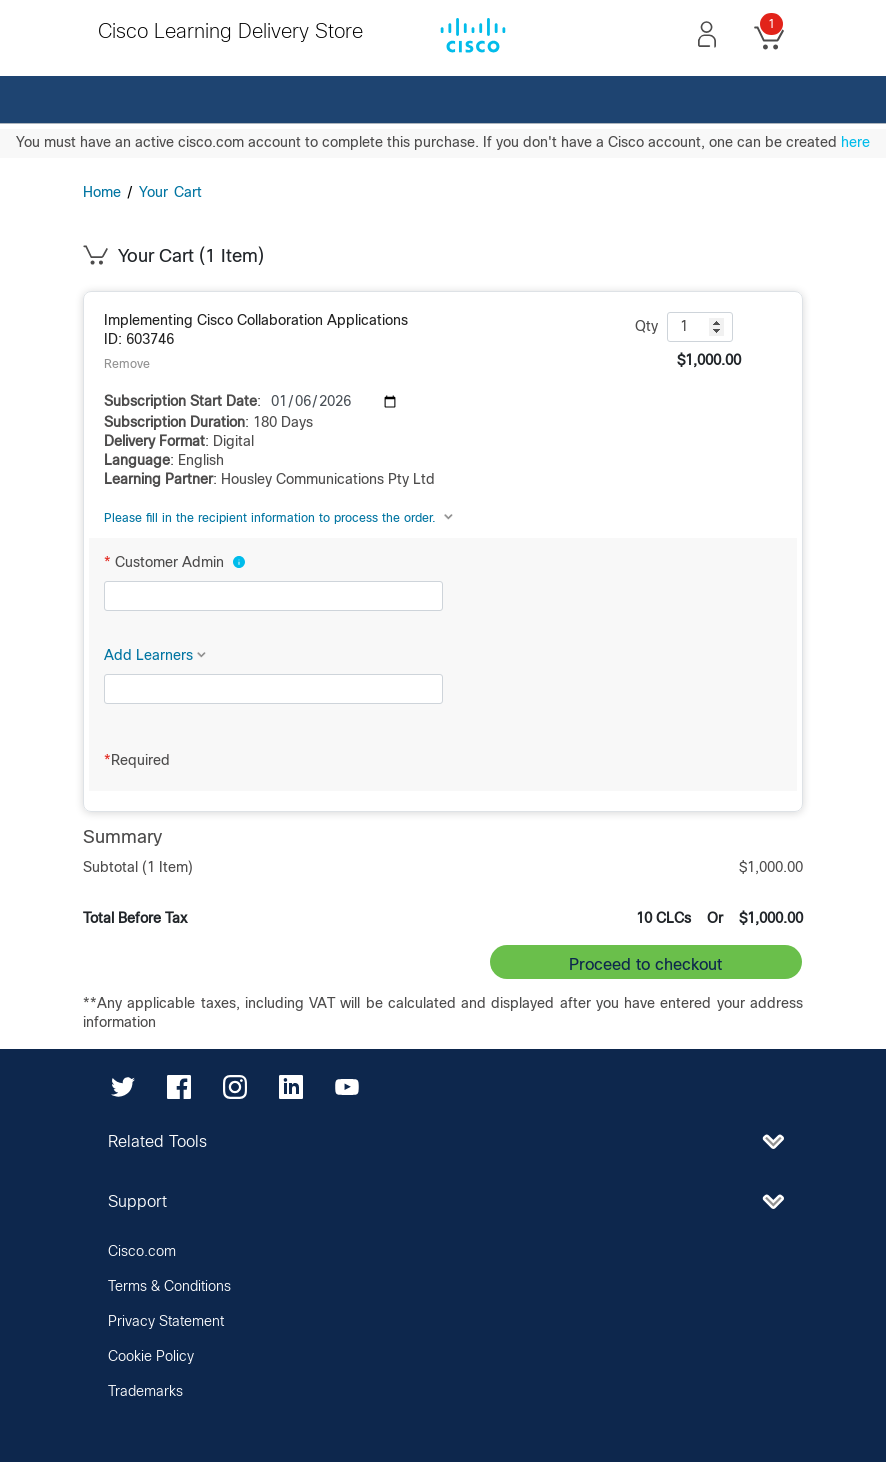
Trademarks (145, 1392)
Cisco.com (142, 1252)
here (855, 143)
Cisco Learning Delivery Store (230, 32)
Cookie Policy (151, 1357)
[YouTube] (347, 1086)
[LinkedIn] (291, 1086)
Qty (646, 327)
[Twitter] (123, 1086)
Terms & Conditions (169, 1287)
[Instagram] (235, 1086)
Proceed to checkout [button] (645, 965)
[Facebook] (179, 1086)
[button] (707, 34)
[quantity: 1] (700, 327)
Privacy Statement (166, 1322)
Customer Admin (174, 563)
